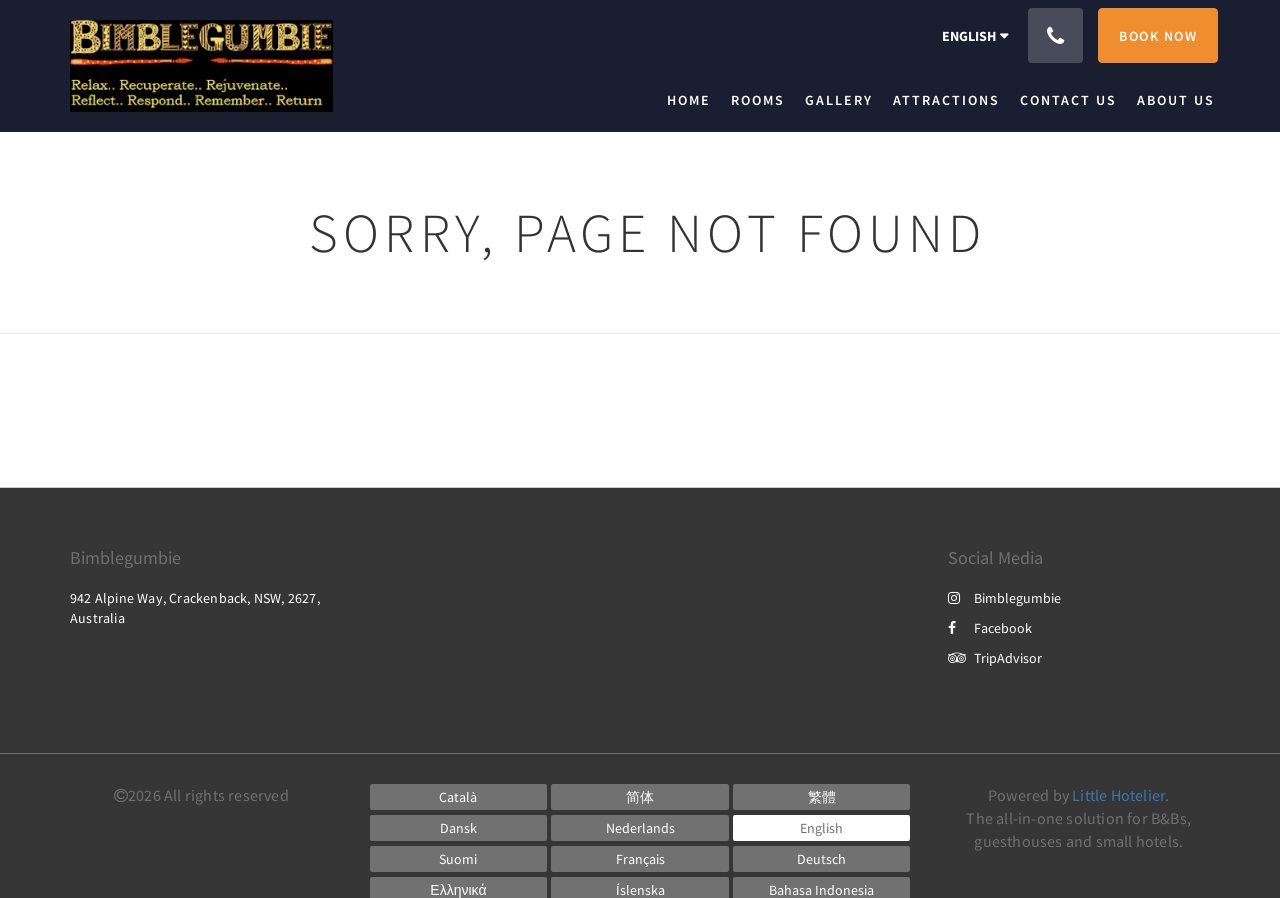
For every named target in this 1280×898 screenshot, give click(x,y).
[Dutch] (640, 828)
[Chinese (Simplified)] (640, 797)
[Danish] (459, 828)
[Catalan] (459, 797)
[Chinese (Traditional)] (822, 797)
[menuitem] (694, 100)
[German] (822, 859)
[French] (640, 859)
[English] (822, 828)
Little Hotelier (1118, 795)
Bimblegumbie (1004, 598)
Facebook (990, 628)
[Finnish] (459, 859)
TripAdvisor (995, 658)
